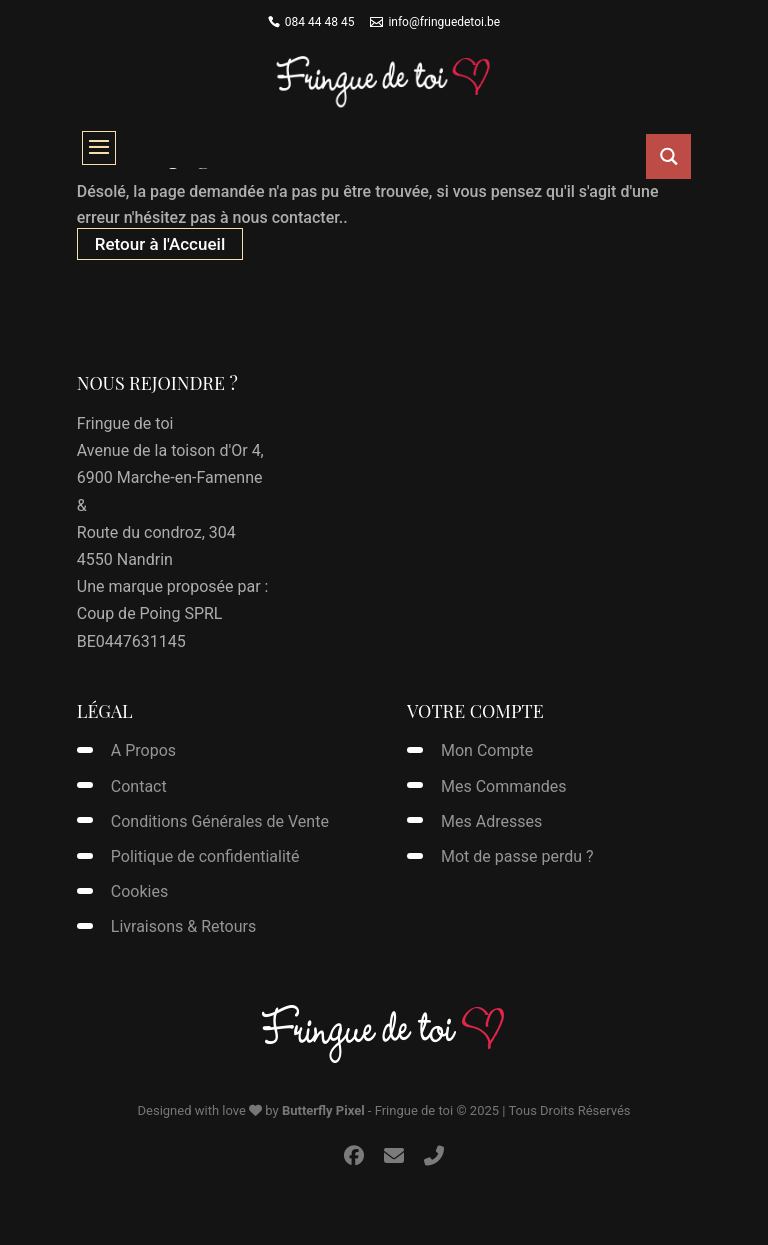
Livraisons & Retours (183, 926)
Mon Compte (487, 750)
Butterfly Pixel (323, 1110)
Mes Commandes (504, 786)
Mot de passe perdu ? (517, 856)
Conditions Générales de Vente (220, 821)
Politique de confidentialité (205, 856)
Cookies (139, 891)
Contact (139, 786)
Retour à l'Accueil (160, 244)
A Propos (143, 750)
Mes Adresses (491, 821)
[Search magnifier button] (668, 156)
